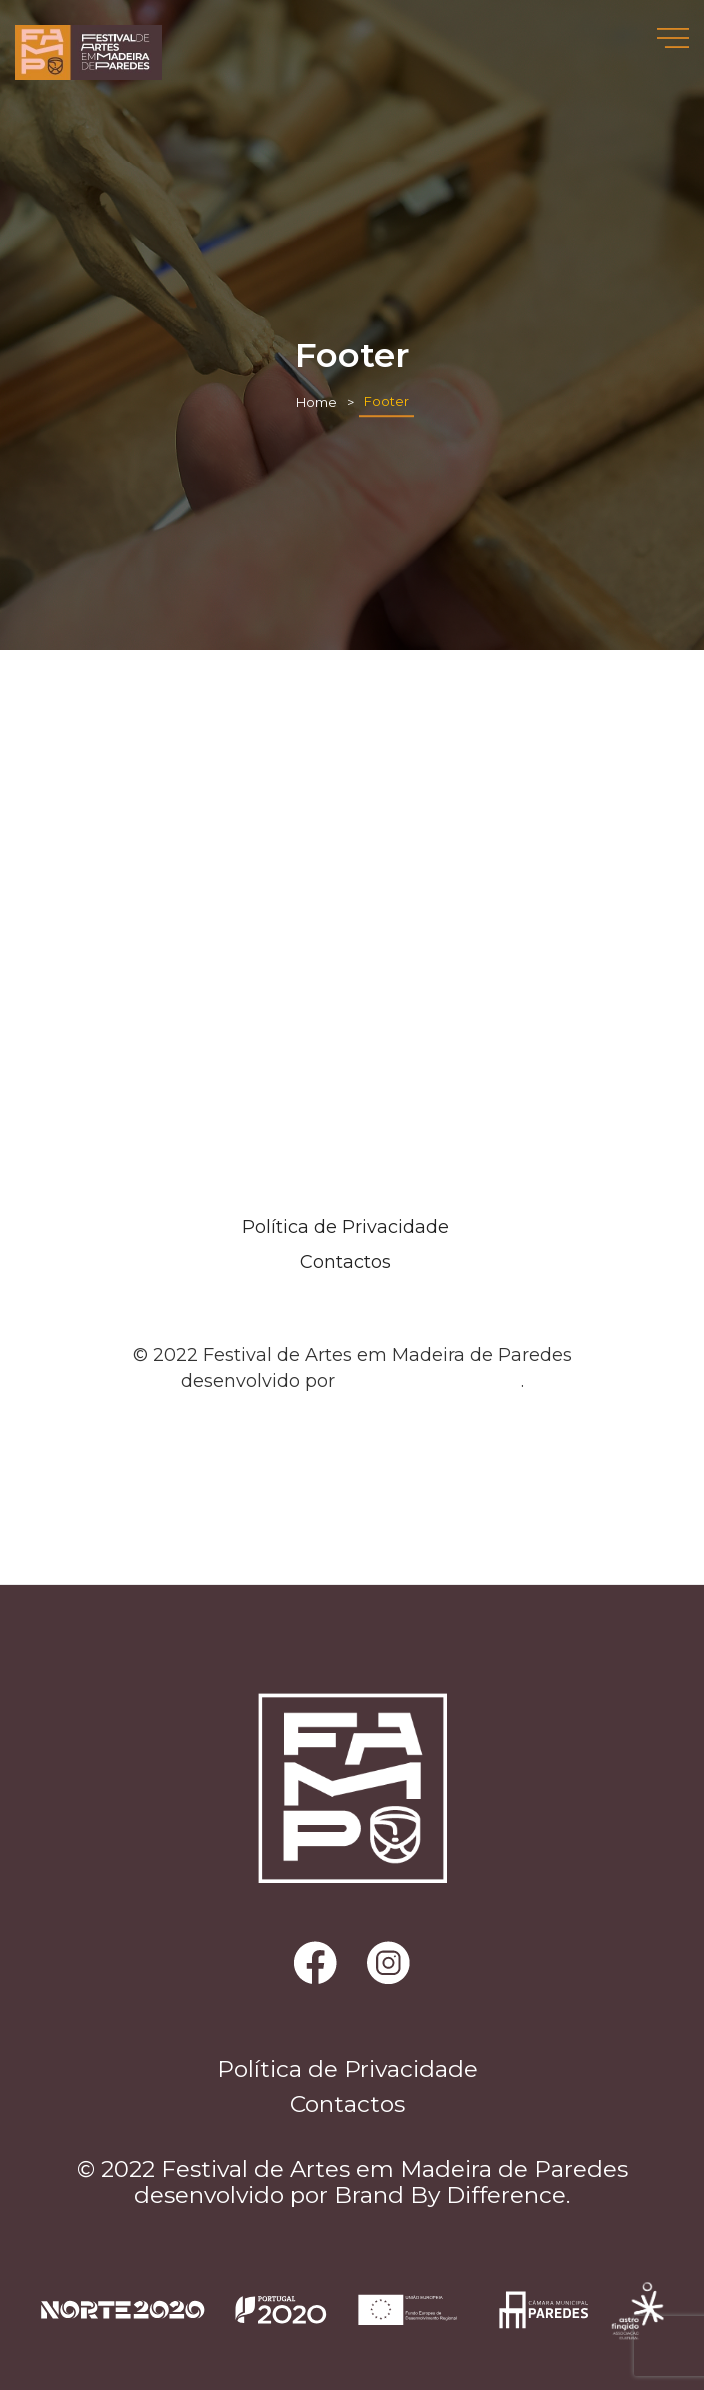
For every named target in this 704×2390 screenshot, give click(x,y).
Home (316, 403)
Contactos (345, 1262)
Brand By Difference (430, 1381)
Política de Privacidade (345, 1227)
